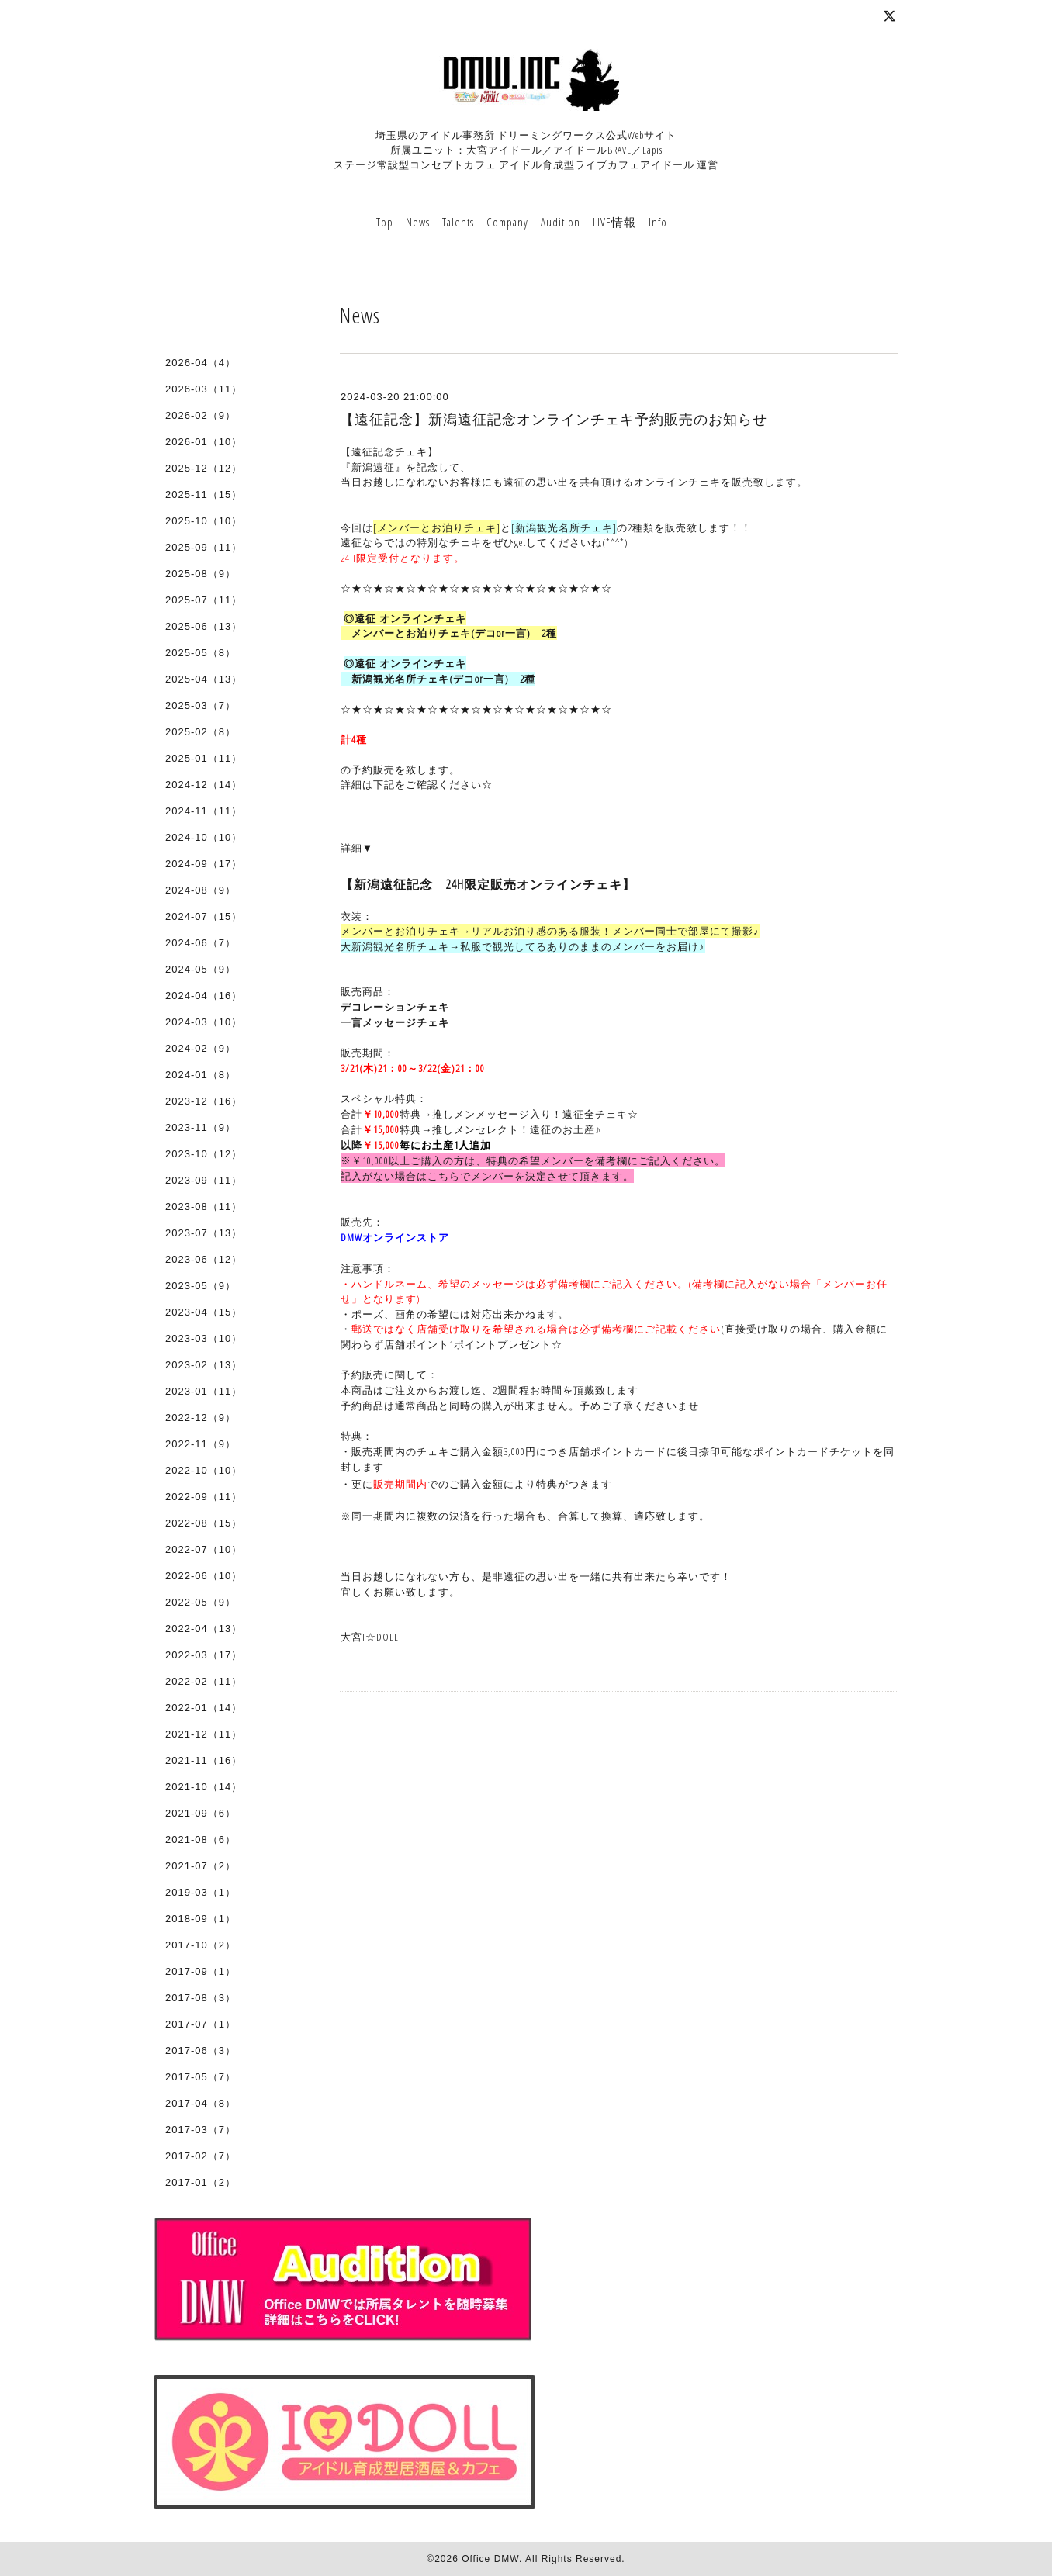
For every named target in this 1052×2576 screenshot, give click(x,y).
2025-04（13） (203, 679)
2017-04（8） (200, 2103)
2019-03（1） (200, 1892)
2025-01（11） (203, 758)
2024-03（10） (203, 1022)
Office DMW (490, 2559)
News (418, 222)
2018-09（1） (200, 1918)
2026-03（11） (203, 389)
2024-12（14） (203, 784)
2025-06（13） (203, 626)
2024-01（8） (200, 1075)
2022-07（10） (203, 1549)
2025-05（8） (200, 653)
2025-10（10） (203, 521)
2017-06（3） (200, 2050)
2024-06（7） (200, 943)
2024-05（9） (200, 969)
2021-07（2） (200, 1866)
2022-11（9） (200, 1444)
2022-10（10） (203, 1470)
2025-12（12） (203, 468)
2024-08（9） (200, 890)
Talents (458, 222)
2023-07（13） (203, 1233)
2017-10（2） (200, 1945)
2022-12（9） (200, 1417)
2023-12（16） (203, 1101)
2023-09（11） (203, 1180)
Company (507, 222)
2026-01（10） (203, 442)
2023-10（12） (203, 1154)
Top (384, 222)
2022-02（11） (203, 1681)
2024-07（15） (203, 916)
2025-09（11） (203, 547)
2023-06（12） (203, 1259)
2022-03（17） (203, 1655)
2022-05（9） (200, 1602)
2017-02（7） (200, 2156)
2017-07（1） (200, 2024)
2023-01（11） (203, 1391)
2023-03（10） (203, 1338)
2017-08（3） (200, 1998)
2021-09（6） (200, 1813)
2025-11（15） (203, 494)
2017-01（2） (200, 2182)
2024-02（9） (200, 1048)
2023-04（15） (203, 1312)
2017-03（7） (200, 2129)
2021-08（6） (200, 1839)
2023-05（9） (200, 1285)
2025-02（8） (200, 732)
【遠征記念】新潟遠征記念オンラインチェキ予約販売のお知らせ (553, 419)
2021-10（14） (203, 1787)
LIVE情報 (614, 222)
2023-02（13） (203, 1365)
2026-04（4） (200, 362)
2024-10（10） (203, 837)
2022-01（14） (203, 1707)
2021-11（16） (203, 1760)
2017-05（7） (200, 2077)
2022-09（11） (203, 1496)
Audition (560, 222)
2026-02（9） (200, 415)
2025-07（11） (203, 600)
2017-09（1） (200, 1971)
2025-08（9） (200, 573)
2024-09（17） (203, 864)
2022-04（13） (203, 1628)
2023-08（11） (203, 1206)
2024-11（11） (203, 811)
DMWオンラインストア (395, 1237)
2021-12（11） (203, 1734)
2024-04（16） (203, 995)
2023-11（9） (200, 1127)
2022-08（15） (203, 1523)
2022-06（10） (203, 1576)
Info (658, 222)
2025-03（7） (200, 705)
